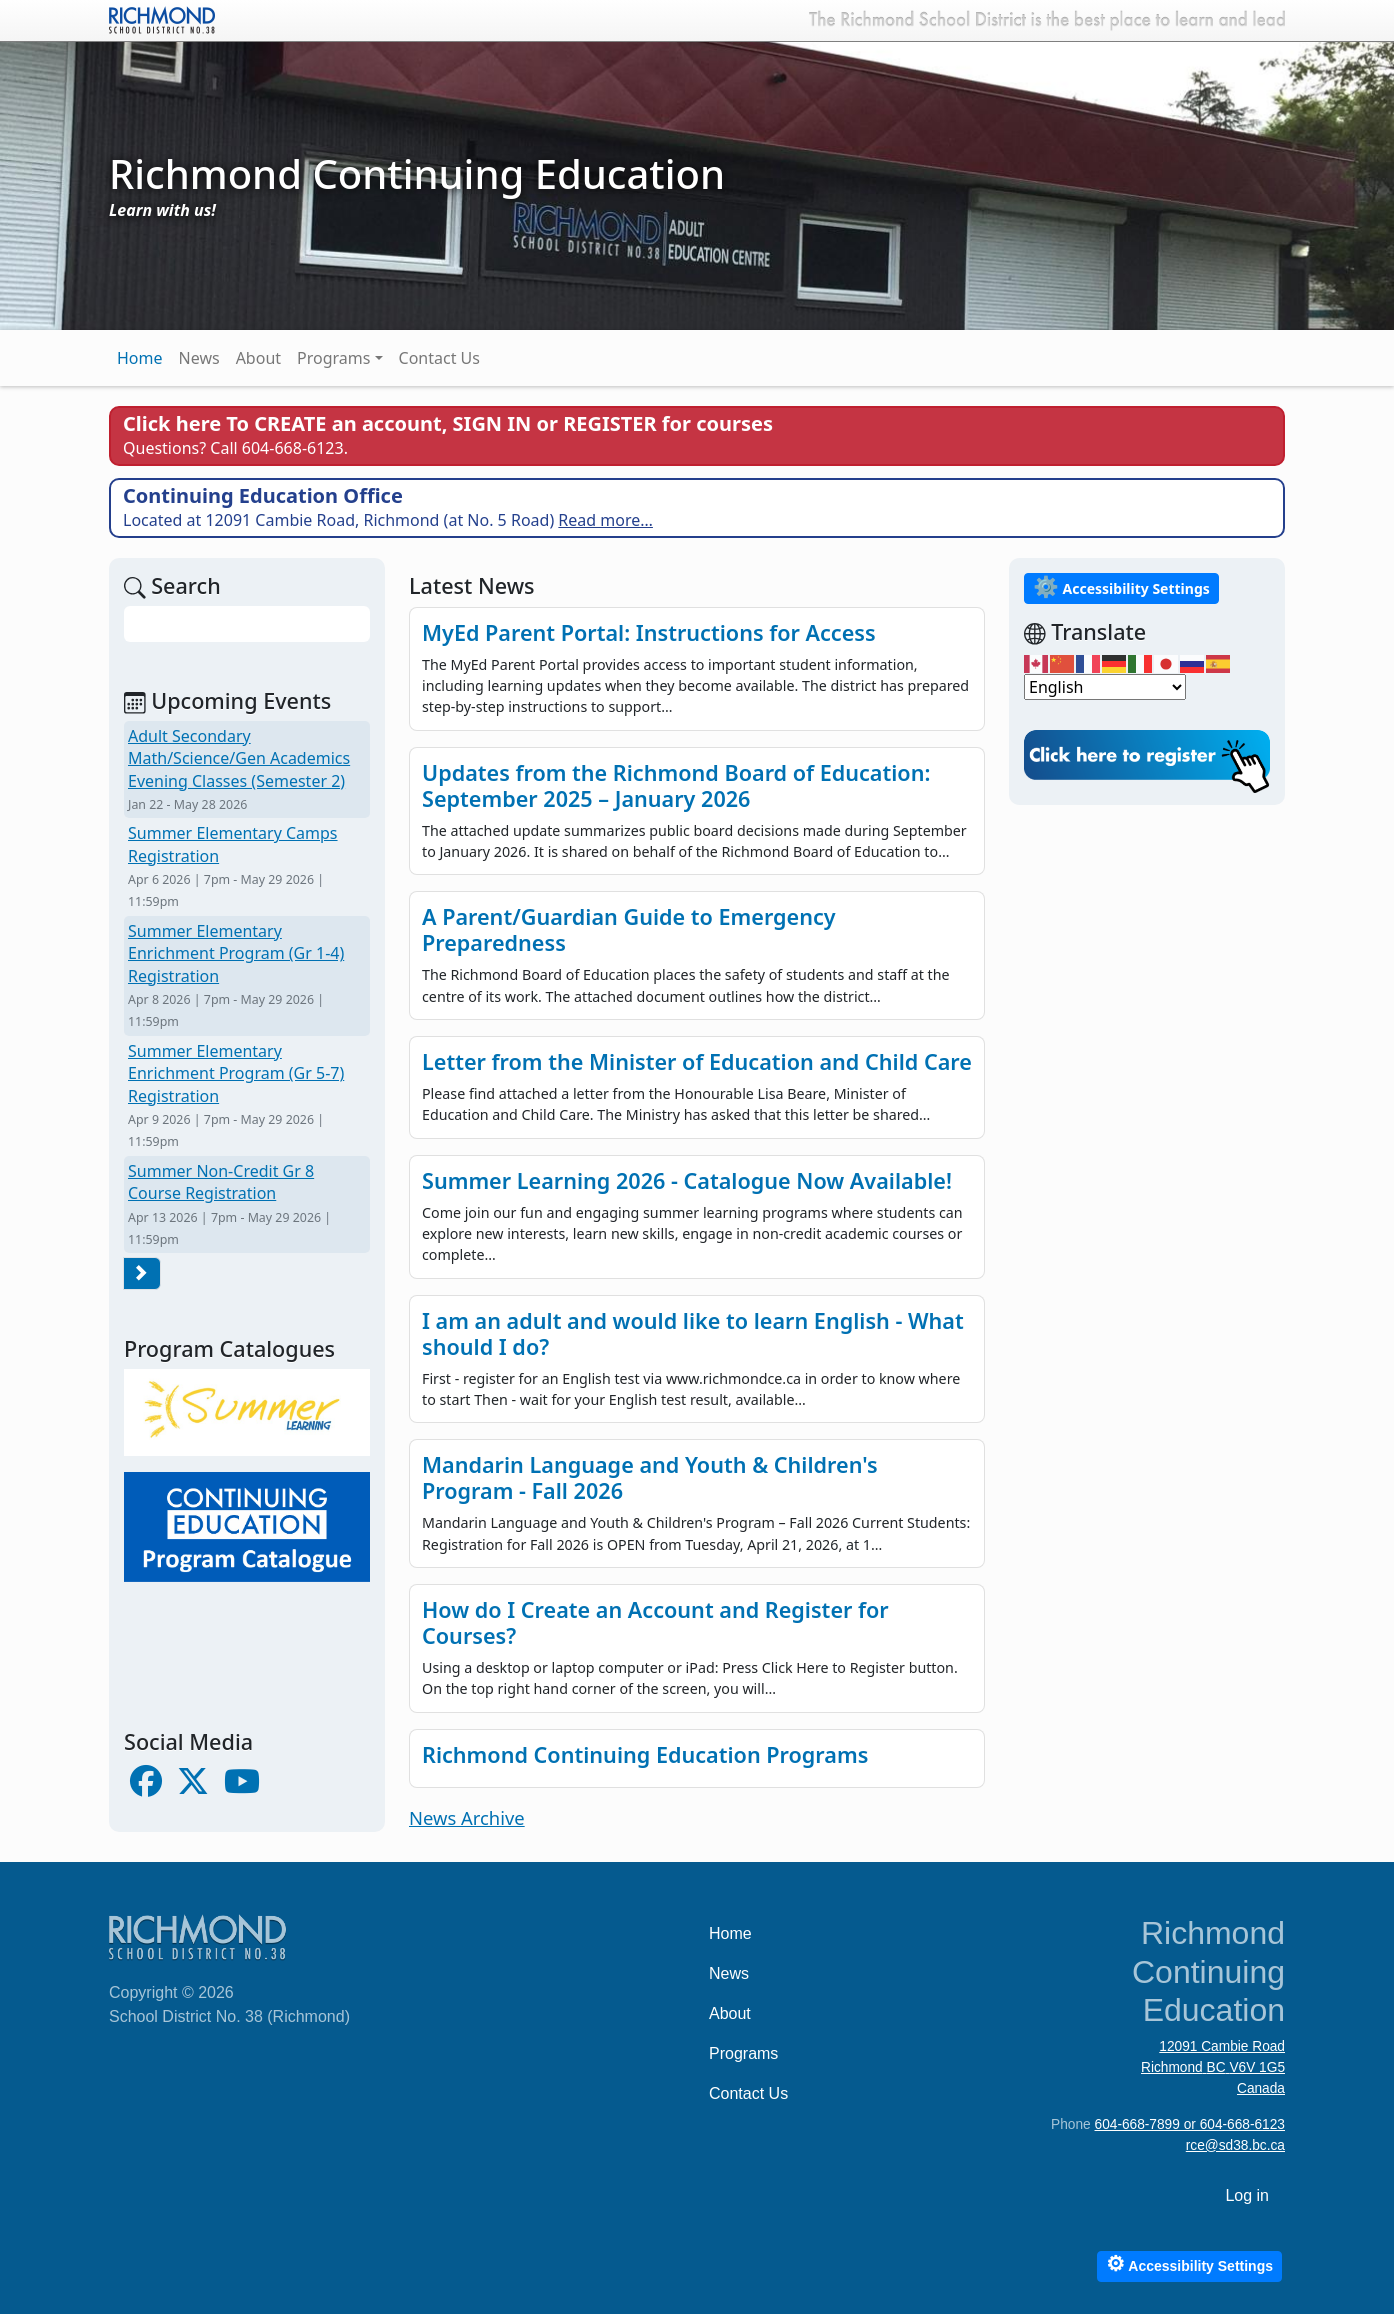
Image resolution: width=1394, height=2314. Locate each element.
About (258, 358)
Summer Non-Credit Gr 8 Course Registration (221, 1182)
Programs (333, 358)
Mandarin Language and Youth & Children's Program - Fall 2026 (650, 1477)
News (199, 358)
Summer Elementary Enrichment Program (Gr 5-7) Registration (236, 1073)
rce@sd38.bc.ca (1235, 2145)
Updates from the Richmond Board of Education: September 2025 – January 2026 (676, 785)
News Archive (467, 1817)
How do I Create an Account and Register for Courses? (655, 1622)
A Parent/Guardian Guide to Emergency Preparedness (629, 929)
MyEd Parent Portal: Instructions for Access (649, 632)
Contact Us (439, 358)
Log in (1247, 2195)
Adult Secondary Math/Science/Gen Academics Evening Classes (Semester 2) (239, 758)
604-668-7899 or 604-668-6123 (1190, 2124)
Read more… (605, 520)
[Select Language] (1105, 687)
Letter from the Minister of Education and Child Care (697, 1061)
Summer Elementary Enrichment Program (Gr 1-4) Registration (236, 953)
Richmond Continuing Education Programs (645, 1754)
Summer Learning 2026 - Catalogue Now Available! (687, 1180)
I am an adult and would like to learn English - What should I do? (693, 1333)
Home (140, 358)
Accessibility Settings (1121, 586)
